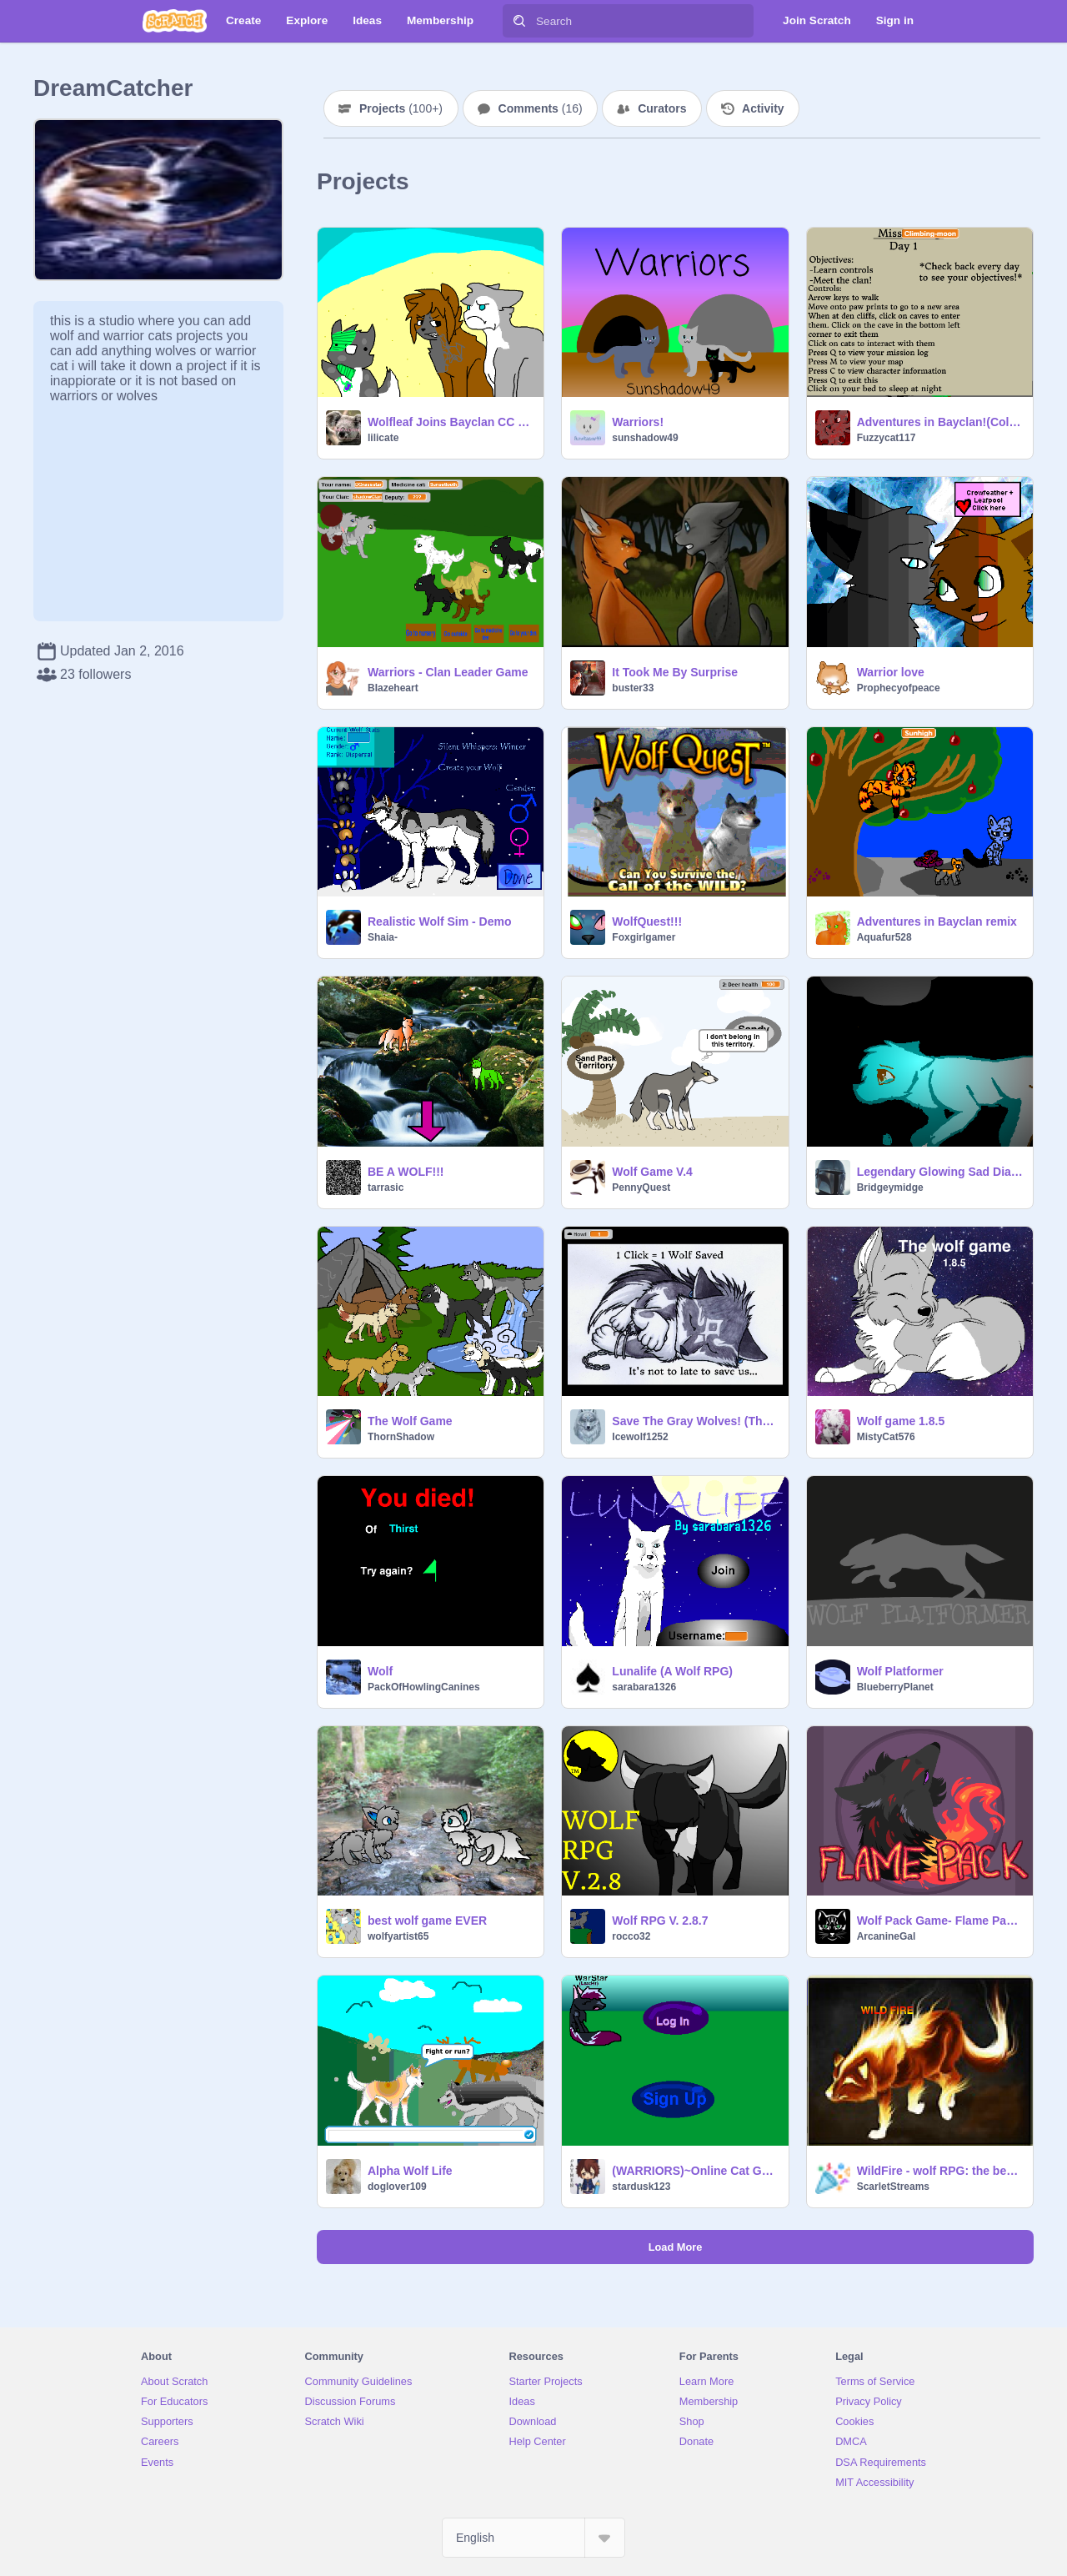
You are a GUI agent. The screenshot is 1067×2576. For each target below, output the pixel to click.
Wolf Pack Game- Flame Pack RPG (940, 1920)
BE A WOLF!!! (406, 1171)
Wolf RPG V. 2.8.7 (660, 1920)
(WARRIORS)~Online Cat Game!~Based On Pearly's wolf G (695, 2170)
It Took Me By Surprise (675, 672)
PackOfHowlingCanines (424, 1687)
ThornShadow (401, 1437)
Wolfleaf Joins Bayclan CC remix (451, 422)
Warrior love (890, 672)
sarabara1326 (644, 1687)
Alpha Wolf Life (410, 2170)
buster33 (633, 688)
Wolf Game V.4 (652, 1171)
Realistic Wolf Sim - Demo (439, 921)
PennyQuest (641, 1187)
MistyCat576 (886, 1437)
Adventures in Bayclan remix (937, 921)
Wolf (380, 1671)
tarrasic (385, 1187)
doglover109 (397, 2186)
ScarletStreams (893, 2186)
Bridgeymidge (890, 1187)
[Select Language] (533, 2538)
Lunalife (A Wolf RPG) (672, 1671)
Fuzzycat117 (886, 438)
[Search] (519, 21)
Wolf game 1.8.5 (901, 1421)
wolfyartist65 (398, 1936)
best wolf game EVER (427, 1920)
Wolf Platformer (900, 1671)
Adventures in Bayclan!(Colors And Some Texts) (940, 422)
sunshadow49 (645, 438)
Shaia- (383, 937)
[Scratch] (174, 21)
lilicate (383, 438)
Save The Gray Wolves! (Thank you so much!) (695, 1421)
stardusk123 (641, 2186)
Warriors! (638, 422)
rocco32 (631, 1936)
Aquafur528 (884, 937)
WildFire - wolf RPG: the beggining (940, 2170)
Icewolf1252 (640, 1437)
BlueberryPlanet (895, 1687)
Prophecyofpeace (898, 688)
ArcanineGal (886, 1936)
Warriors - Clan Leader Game (448, 672)
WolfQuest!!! (647, 921)
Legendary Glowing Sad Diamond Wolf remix (940, 1171)
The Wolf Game (410, 1421)
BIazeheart (393, 688)
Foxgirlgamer (643, 937)
